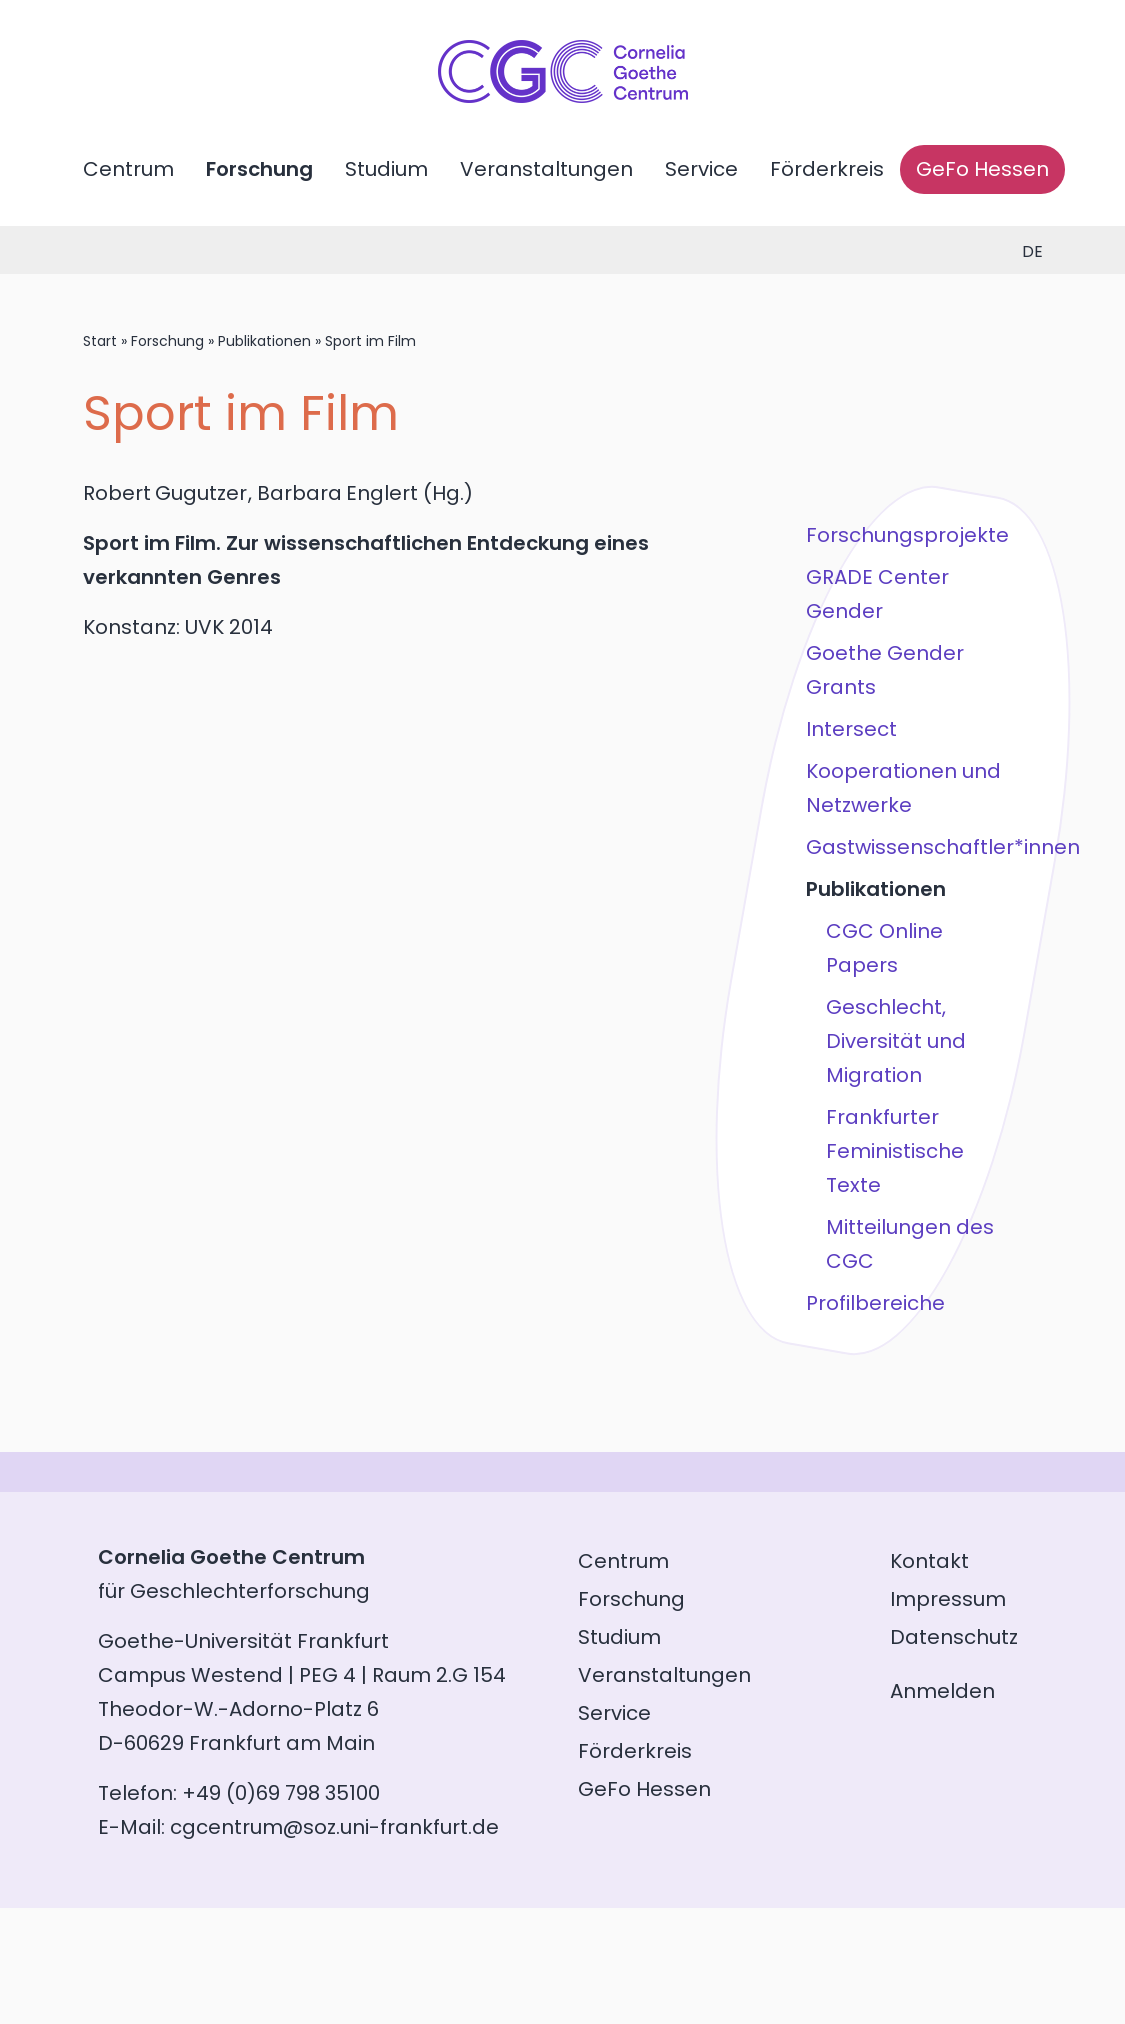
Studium (386, 169)
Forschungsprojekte (906, 535)
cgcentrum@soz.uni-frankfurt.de (334, 1827)
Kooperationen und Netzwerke (902, 788)
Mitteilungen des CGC (909, 1244)
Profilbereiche (874, 1303)
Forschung (259, 169)
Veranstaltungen (546, 169)
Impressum (948, 1599)
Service (701, 169)
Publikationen (264, 341)
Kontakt (929, 1561)
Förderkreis (827, 169)
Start (100, 341)
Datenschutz (954, 1637)
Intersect (850, 729)
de (1032, 251)
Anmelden (942, 1691)
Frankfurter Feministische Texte (894, 1151)
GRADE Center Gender (876, 594)
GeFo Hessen (982, 169)
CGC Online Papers (883, 948)
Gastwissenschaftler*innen (910, 847)
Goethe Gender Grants (884, 670)
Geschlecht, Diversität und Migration (895, 1041)
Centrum (128, 169)
